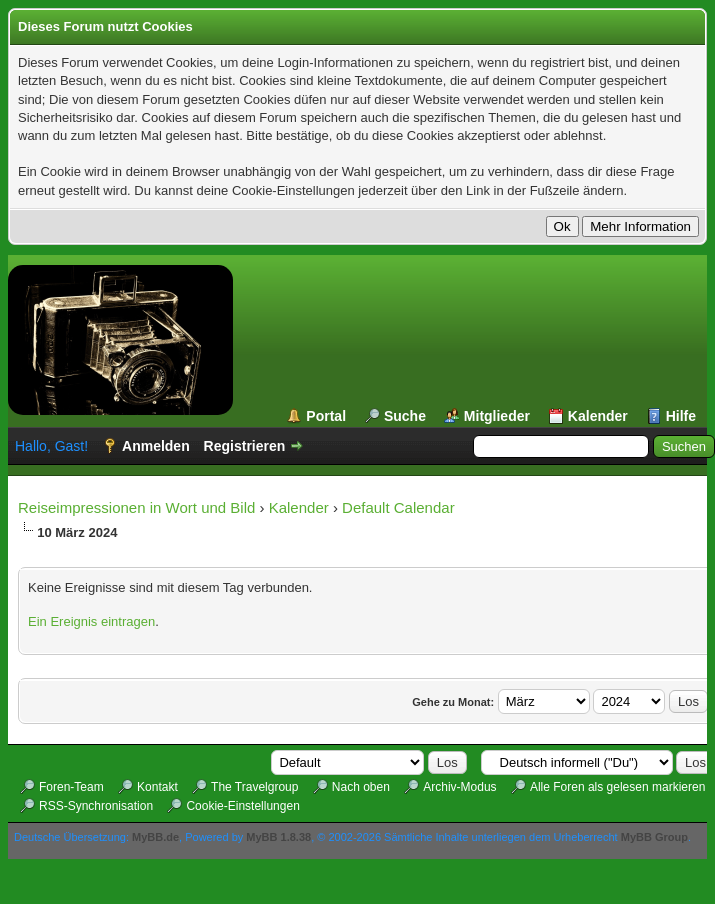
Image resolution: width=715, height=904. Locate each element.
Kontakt (157, 787)
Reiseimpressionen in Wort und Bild (136, 507)
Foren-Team (71, 787)
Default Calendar (398, 507)
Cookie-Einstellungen (242, 806)
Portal (326, 416)
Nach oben (361, 787)
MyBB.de (155, 837)
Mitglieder (497, 416)
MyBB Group (654, 837)
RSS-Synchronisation (96, 806)
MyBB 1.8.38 (278, 837)
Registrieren (245, 446)
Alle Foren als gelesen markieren (617, 787)
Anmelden (156, 446)
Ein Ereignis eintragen (91, 621)
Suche (405, 416)
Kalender (598, 416)
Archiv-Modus (459, 787)
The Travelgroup (254, 787)
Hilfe (681, 416)
